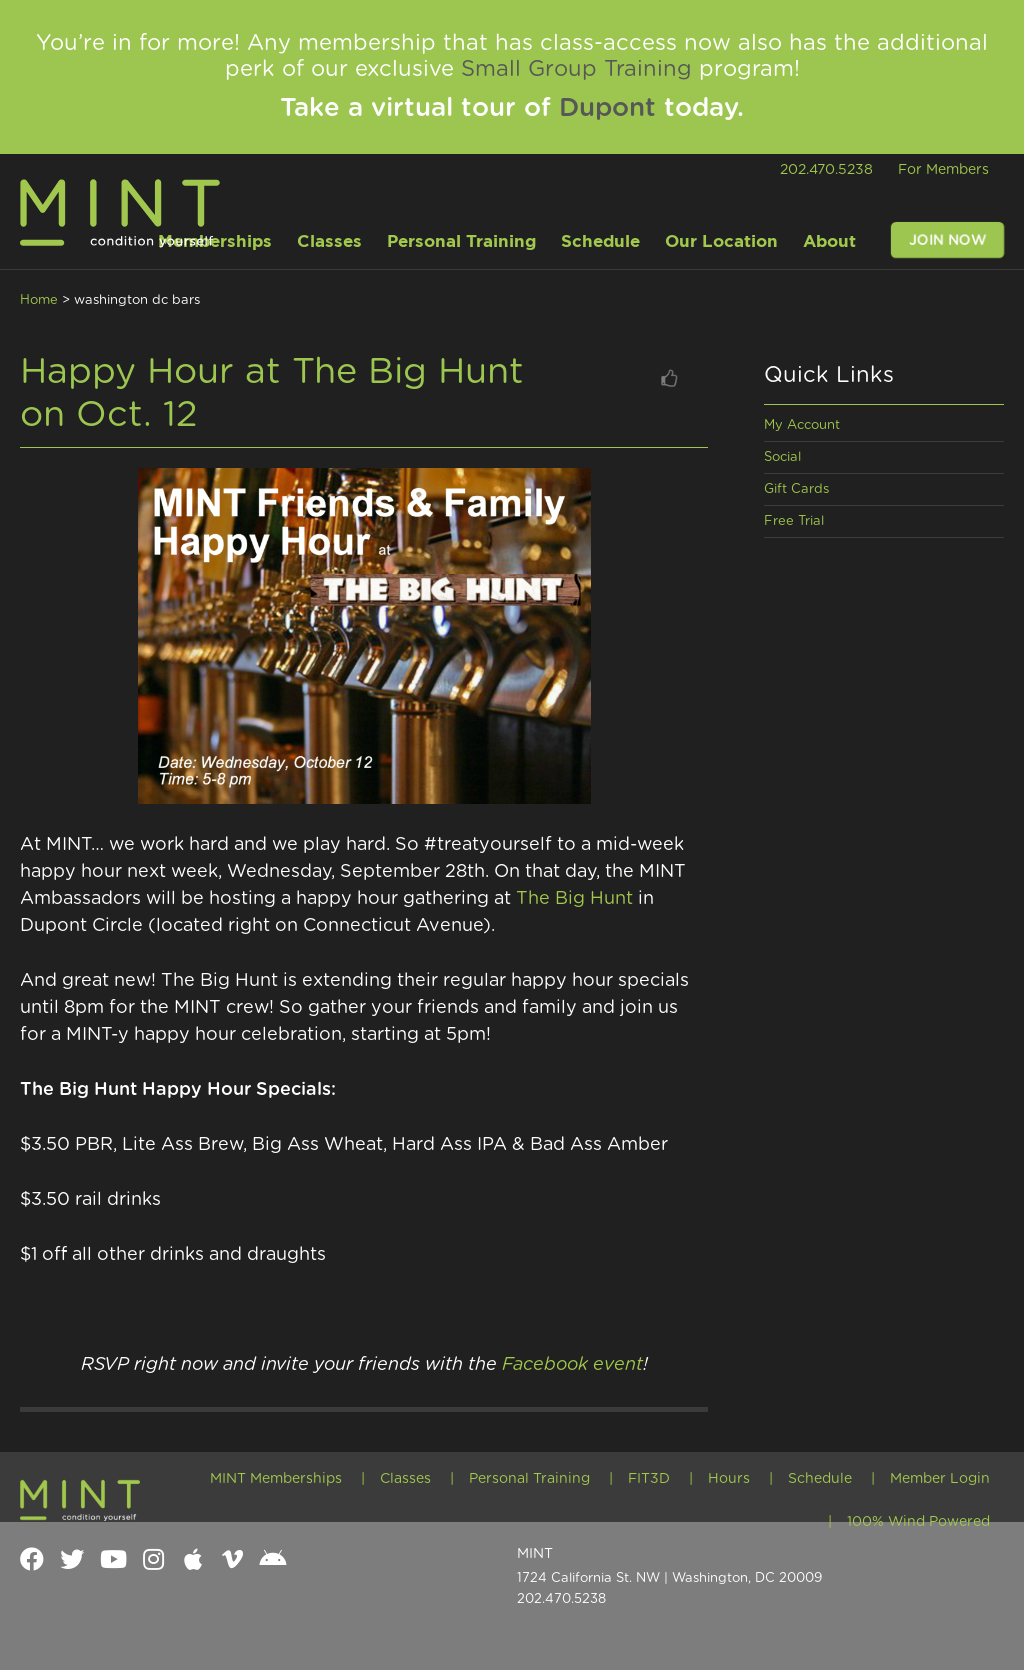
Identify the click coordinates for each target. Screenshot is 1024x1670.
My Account (802, 425)
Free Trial (794, 521)
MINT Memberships (276, 1479)
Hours (729, 1479)
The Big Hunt (574, 899)
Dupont (607, 108)
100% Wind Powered (918, 1522)
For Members (943, 170)
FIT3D (649, 1479)
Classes (405, 1479)
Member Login (940, 1479)
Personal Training (529, 1479)
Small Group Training (576, 69)
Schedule (820, 1479)
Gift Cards (796, 489)
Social (782, 457)
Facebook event (572, 1365)
